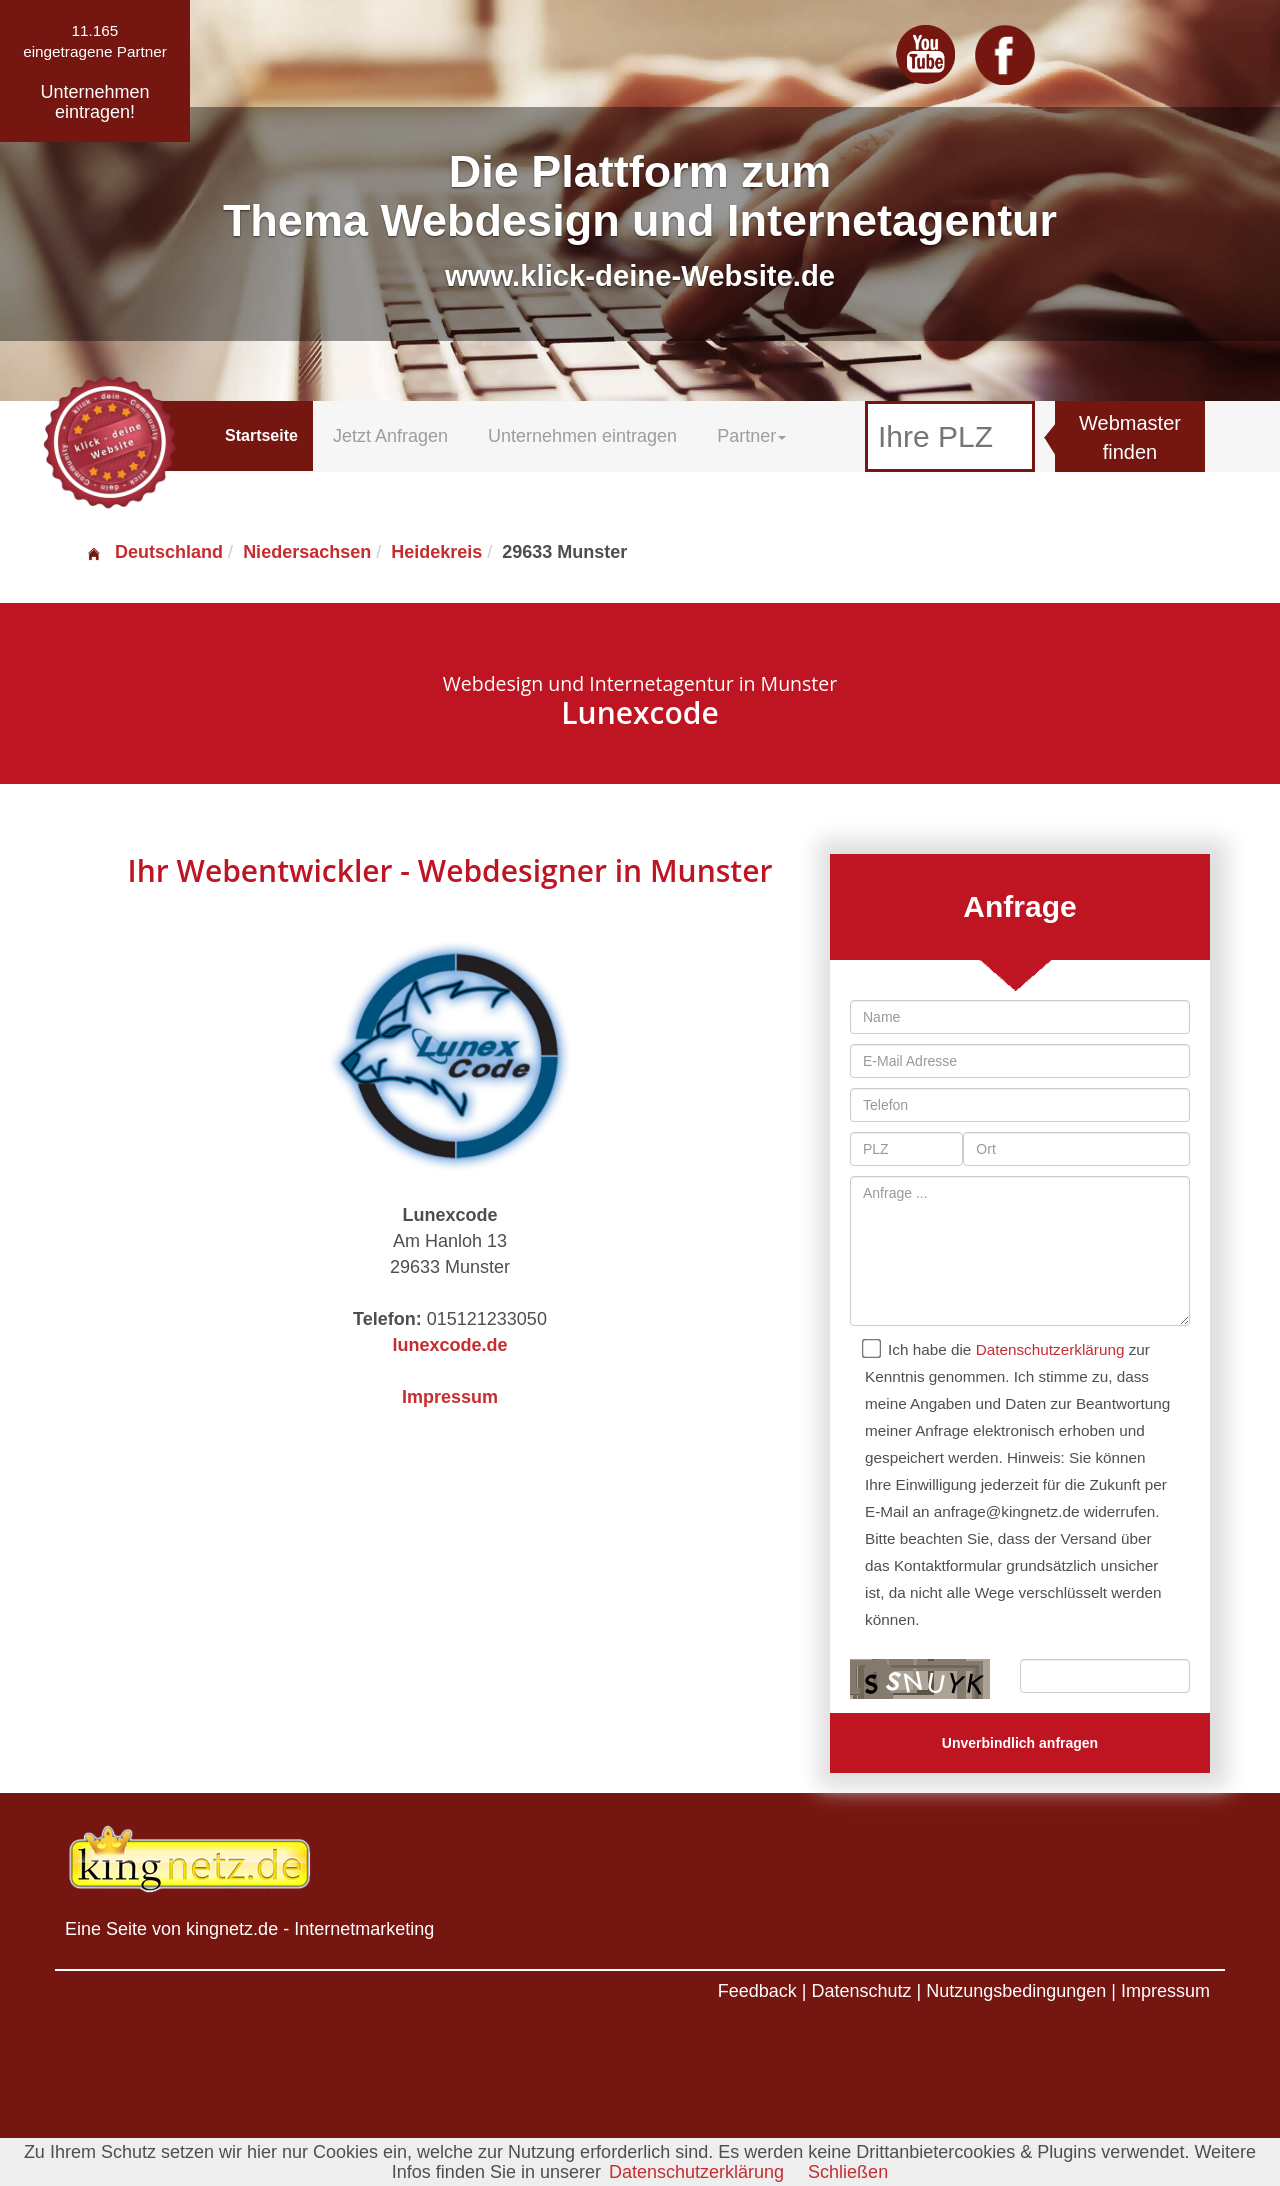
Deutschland (154, 552)
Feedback (757, 1991)
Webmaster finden (1130, 437)
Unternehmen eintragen (582, 436)
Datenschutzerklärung (1050, 1349)
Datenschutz (861, 1991)
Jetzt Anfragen (390, 436)
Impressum (450, 1397)
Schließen (848, 2172)
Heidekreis (436, 552)
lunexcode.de (449, 1345)
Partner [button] (751, 436)
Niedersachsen (307, 552)
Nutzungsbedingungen (1016, 1991)
